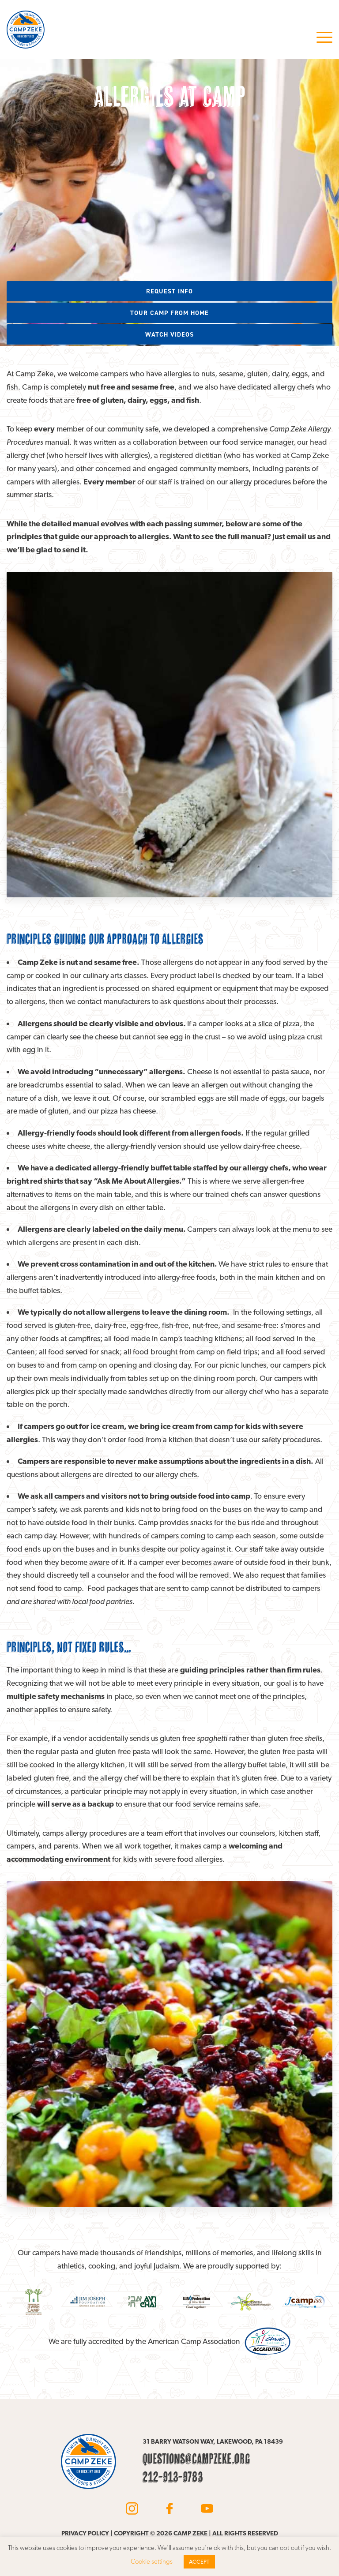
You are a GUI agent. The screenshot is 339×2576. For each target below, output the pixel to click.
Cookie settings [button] (152, 2561)
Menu (324, 37)
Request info (169, 291)
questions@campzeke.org (196, 2459)
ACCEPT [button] (199, 2561)
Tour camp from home (169, 312)
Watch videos (169, 334)
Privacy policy (85, 2533)
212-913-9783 (173, 2477)
